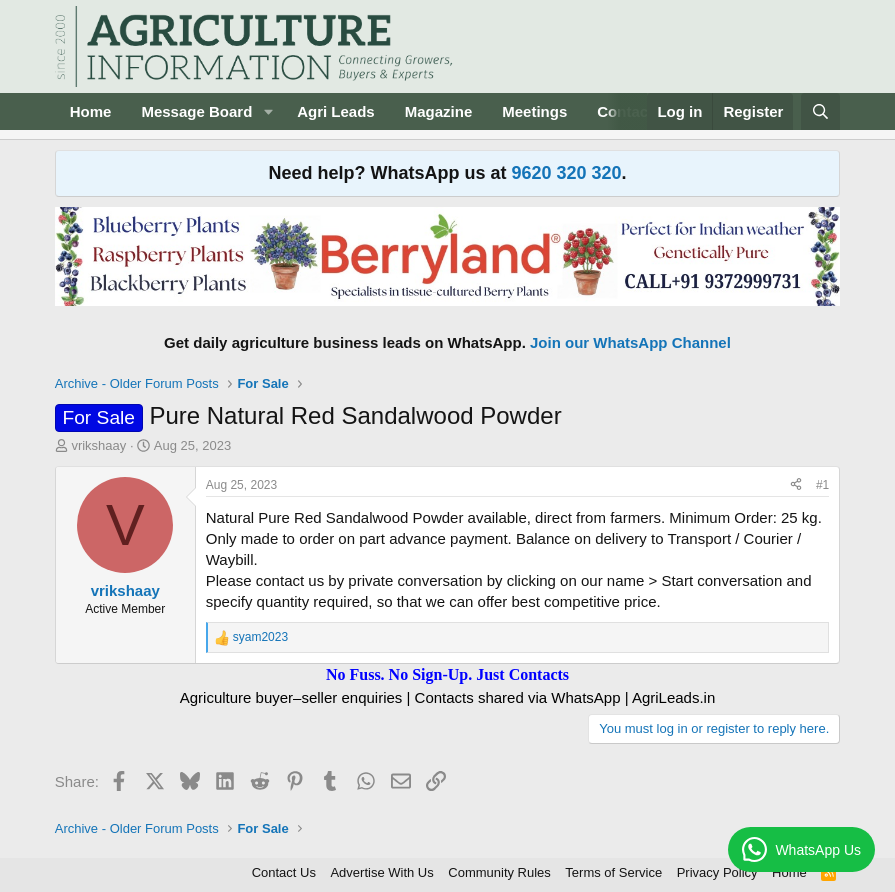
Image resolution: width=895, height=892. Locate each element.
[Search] (820, 111)
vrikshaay (98, 445)
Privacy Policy (717, 872)
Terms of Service (613, 872)
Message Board (196, 111)
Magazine (439, 111)
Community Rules (499, 872)
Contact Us (284, 872)
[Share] (796, 485)
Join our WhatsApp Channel (630, 342)
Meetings (534, 111)
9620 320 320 (566, 173)
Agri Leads (336, 111)
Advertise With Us (381, 872)
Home (91, 111)
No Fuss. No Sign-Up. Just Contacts (447, 674)
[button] (268, 111)
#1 (822, 485)
